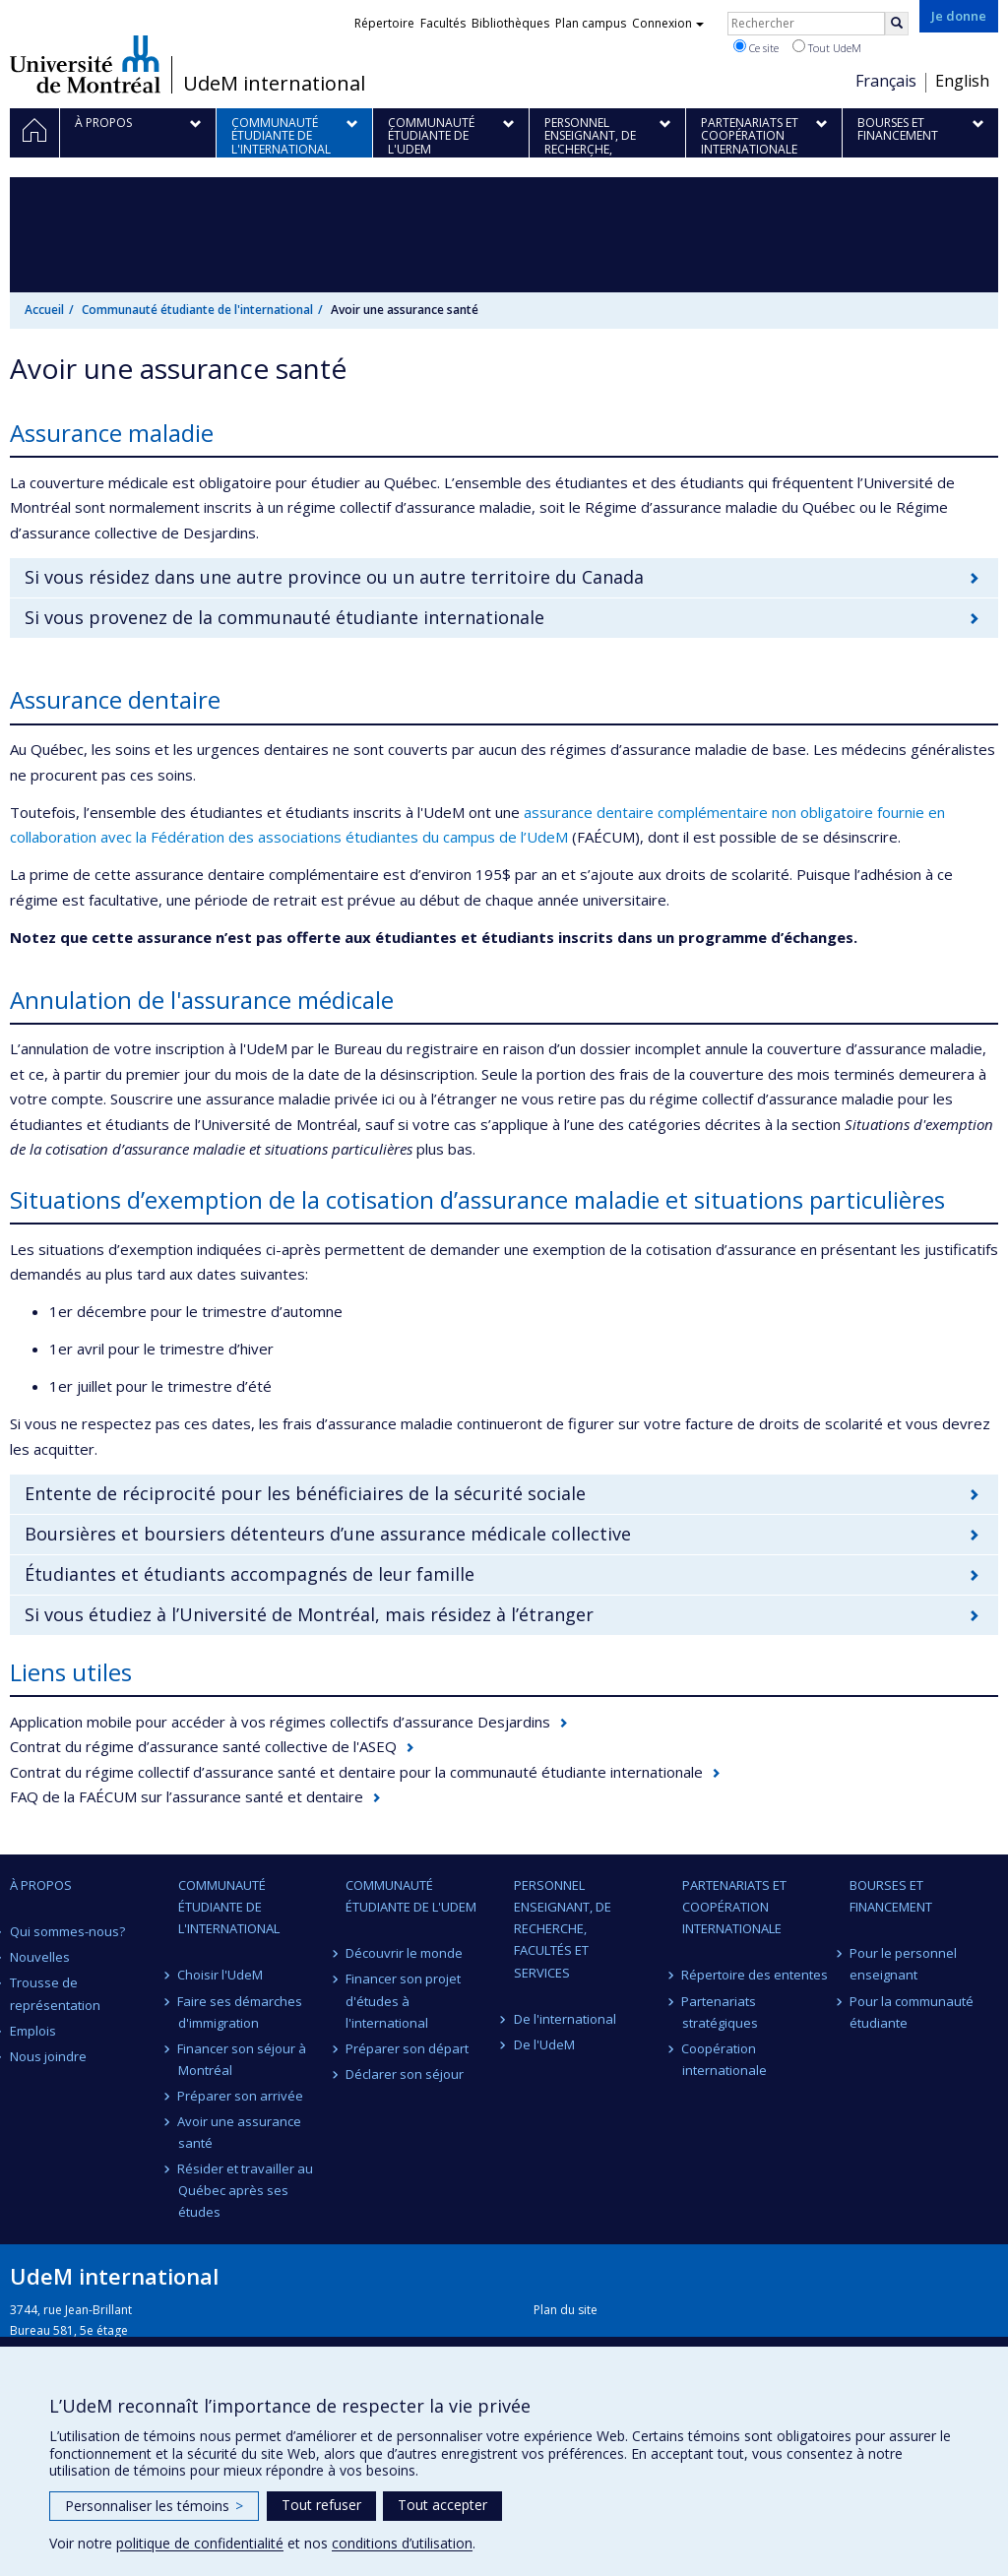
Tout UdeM (826, 47)
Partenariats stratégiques (720, 2012)
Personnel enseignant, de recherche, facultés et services (562, 1928)
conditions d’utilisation (402, 2543)
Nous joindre (48, 2056)
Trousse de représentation (55, 1993)
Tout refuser (321, 2504)
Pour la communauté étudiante (912, 2012)
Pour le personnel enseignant (903, 1963)
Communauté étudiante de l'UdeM (411, 1896)
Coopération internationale (724, 2059)
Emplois (33, 2031)
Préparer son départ (407, 2048)
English (962, 81)
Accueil (44, 309)
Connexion (668, 23)
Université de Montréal (85, 64)
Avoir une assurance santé (240, 2132)
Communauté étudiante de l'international (197, 309)
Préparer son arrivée (241, 2096)
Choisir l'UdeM (221, 1974)
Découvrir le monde (404, 1953)
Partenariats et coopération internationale (734, 1906)
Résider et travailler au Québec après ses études (246, 2190)
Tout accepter (442, 2504)
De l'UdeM (544, 2044)
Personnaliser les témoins (154, 2505)
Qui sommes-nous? (67, 1931)
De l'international (565, 2019)
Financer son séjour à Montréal (242, 2059)
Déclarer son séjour (405, 2074)
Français (885, 81)
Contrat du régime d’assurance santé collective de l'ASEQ (203, 1746)
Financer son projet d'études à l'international (403, 2000)
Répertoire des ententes (755, 1974)
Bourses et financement (891, 1896)
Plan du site (566, 2309)
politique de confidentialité (200, 2543)
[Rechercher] (897, 23)
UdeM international (274, 84)
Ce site (756, 47)
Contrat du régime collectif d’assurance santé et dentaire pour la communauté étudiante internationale (356, 1772)
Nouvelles (40, 1957)
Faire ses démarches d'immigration (240, 2012)
